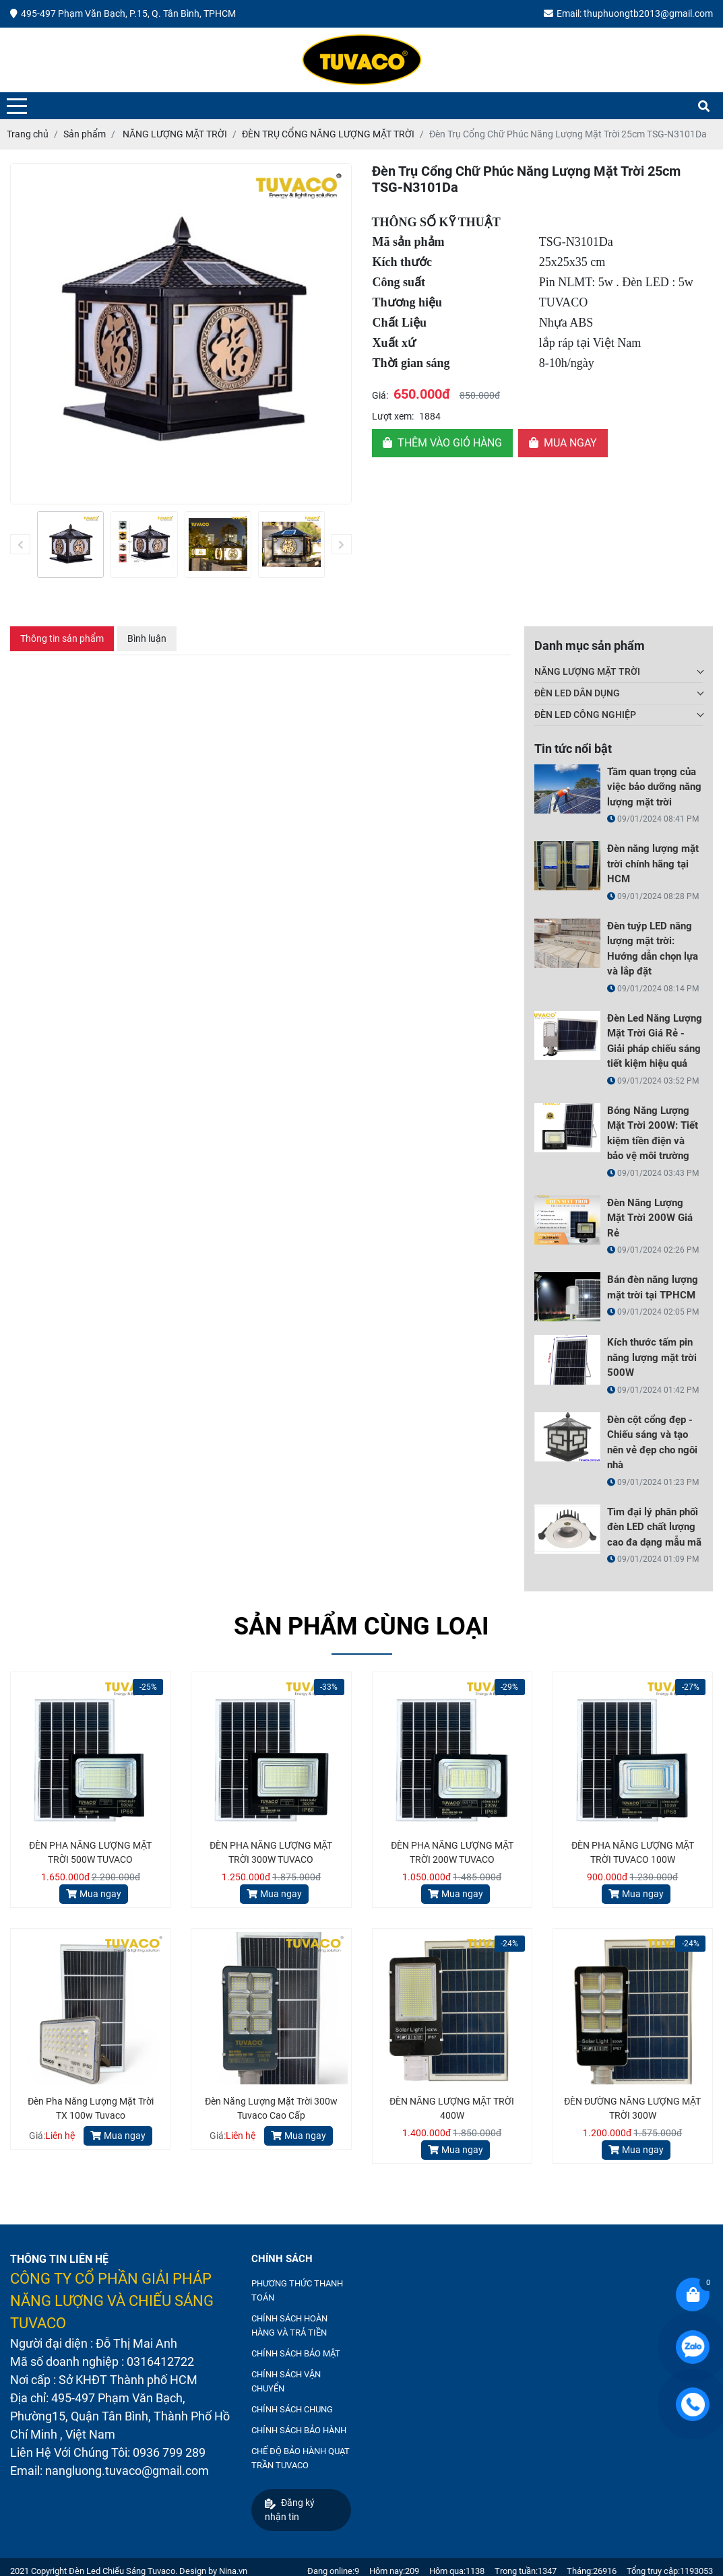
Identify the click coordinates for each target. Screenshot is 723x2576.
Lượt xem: (393, 416)
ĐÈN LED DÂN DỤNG (577, 693)
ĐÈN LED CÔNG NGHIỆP (585, 714)
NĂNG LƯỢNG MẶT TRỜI (587, 671)
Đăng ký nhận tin (290, 2509)
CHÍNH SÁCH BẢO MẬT (295, 2353)
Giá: (380, 395)
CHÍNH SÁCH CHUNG (292, 2409)
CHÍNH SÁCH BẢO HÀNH (298, 2430)
